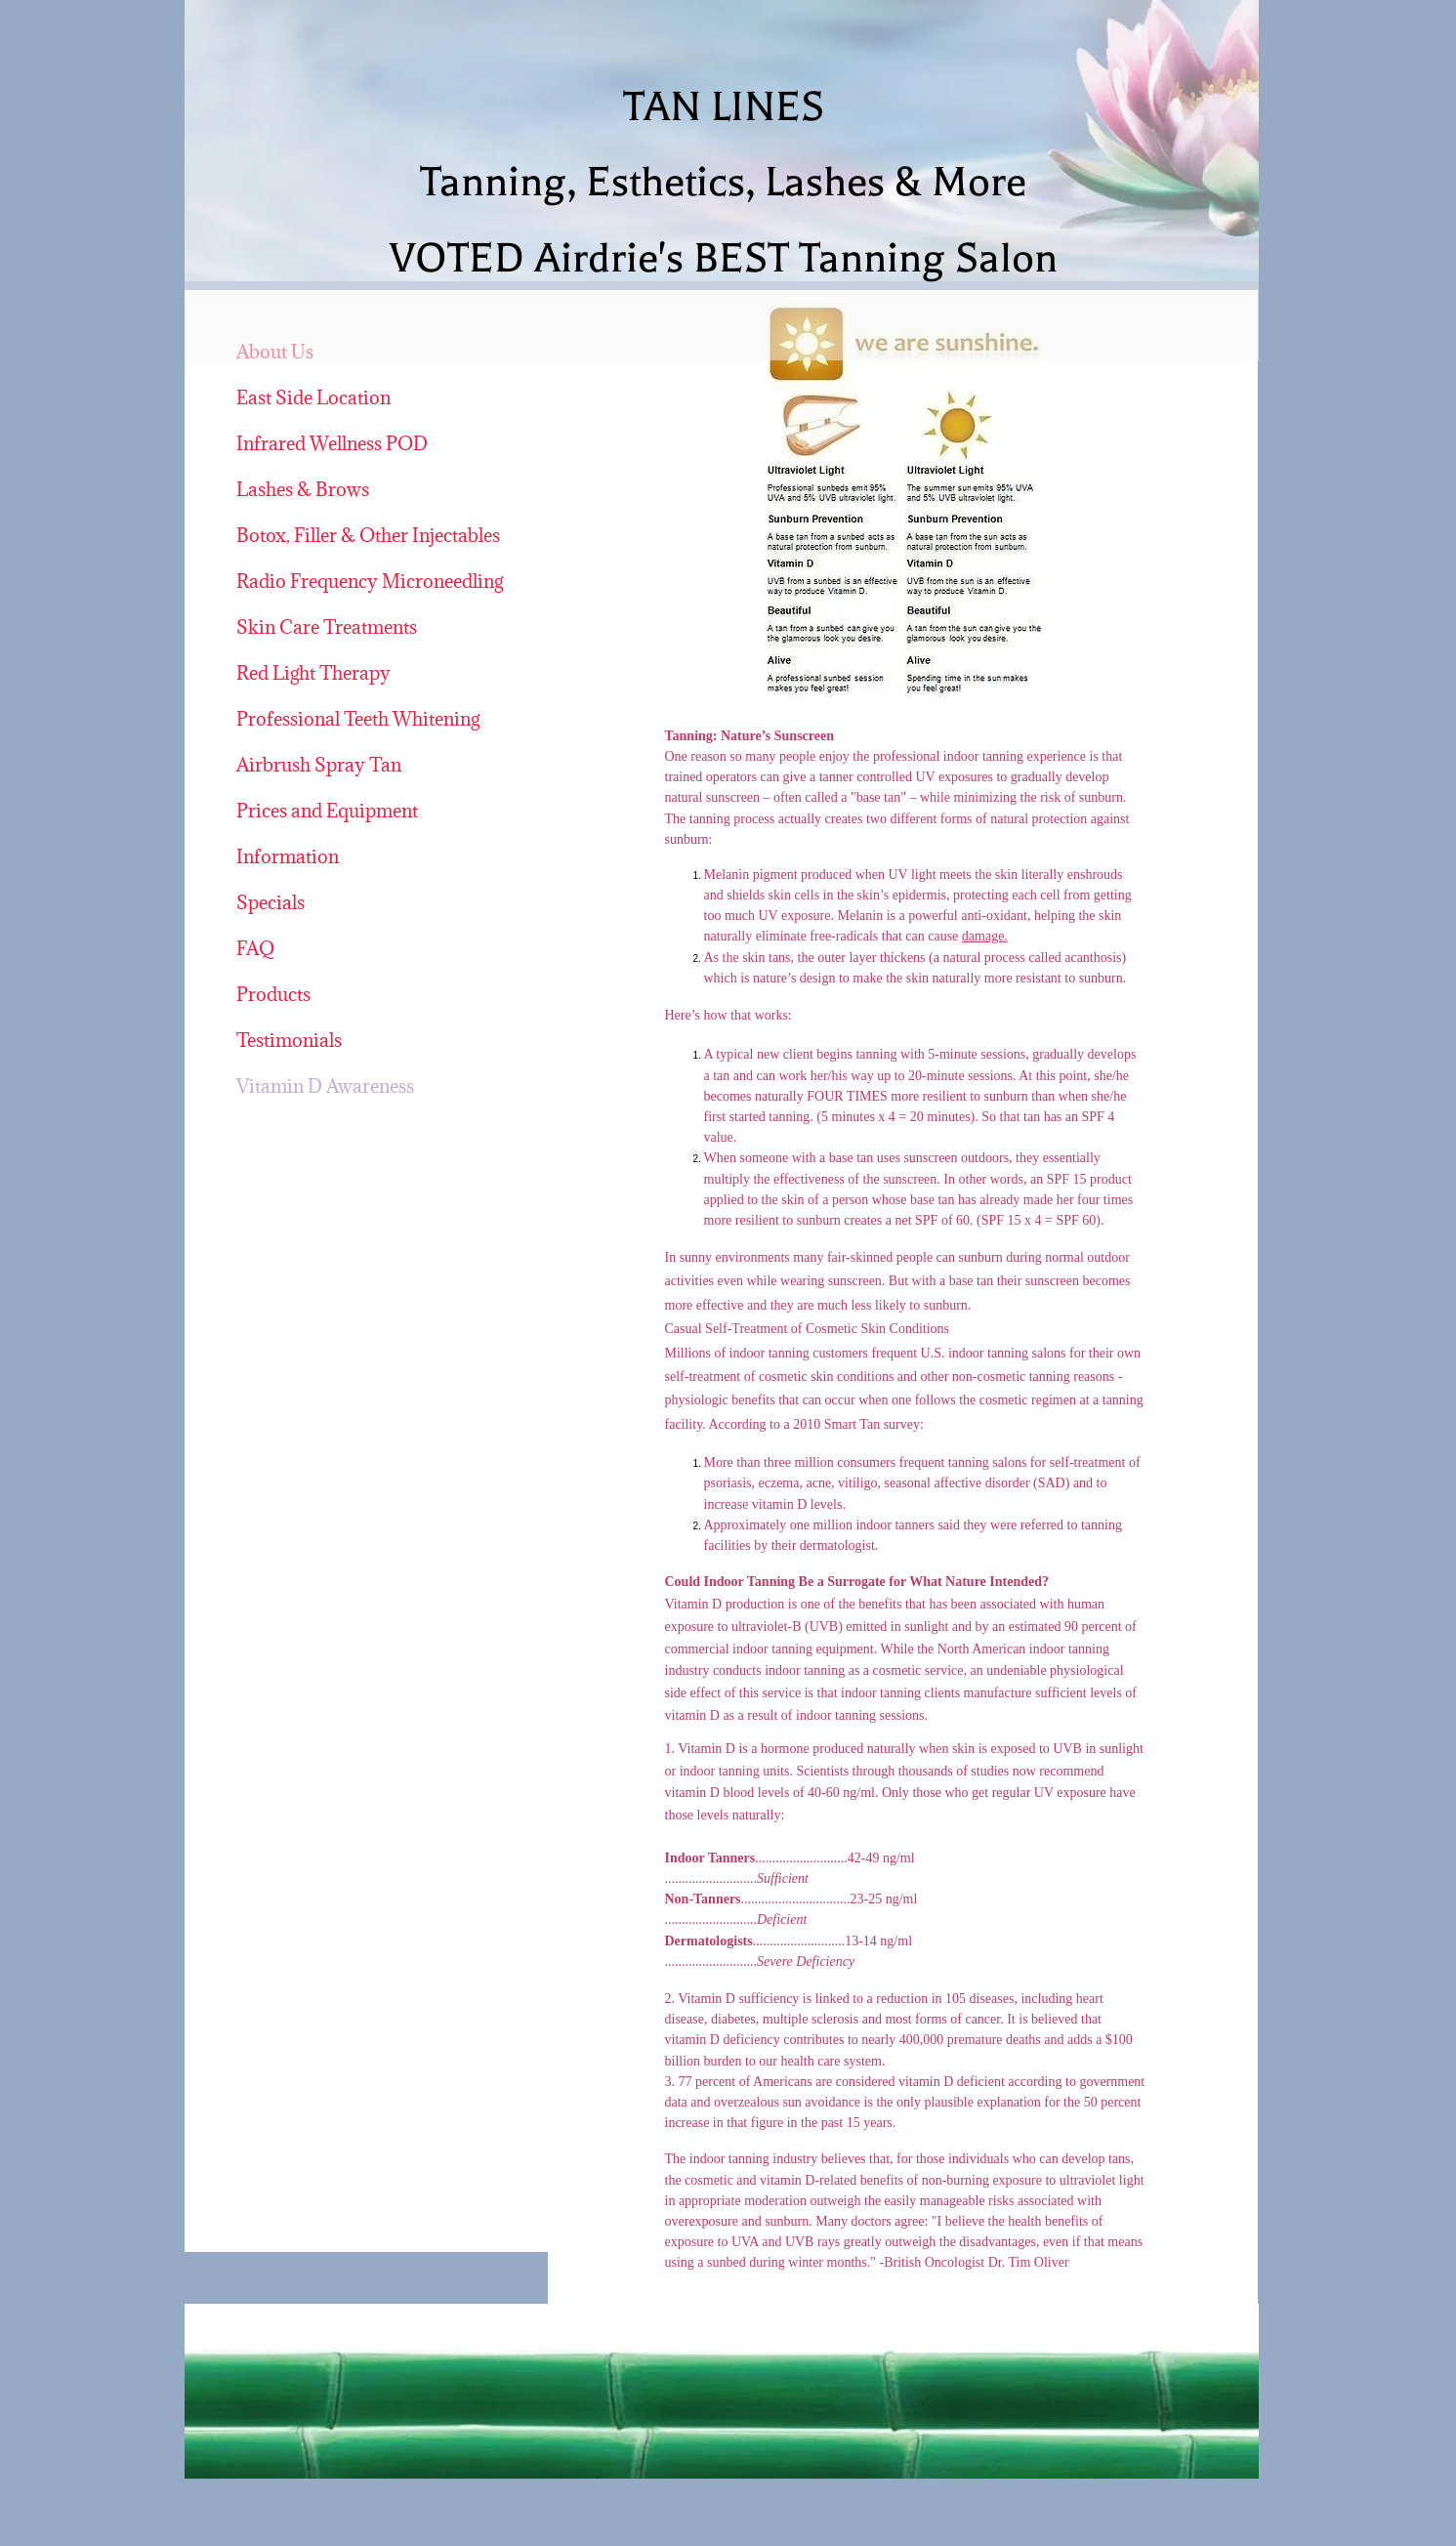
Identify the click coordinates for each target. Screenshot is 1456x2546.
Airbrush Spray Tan (318, 764)
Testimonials (289, 1040)
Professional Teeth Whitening (357, 718)
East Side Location (313, 397)
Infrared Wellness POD (332, 443)
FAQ (255, 948)
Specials (270, 902)
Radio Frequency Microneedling (369, 581)
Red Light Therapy (313, 673)
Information (287, 856)
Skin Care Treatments (326, 627)
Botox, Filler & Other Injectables (368, 535)
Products (273, 994)
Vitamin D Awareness (325, 1086)
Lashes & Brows (302, 489)
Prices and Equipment (327, 810)
